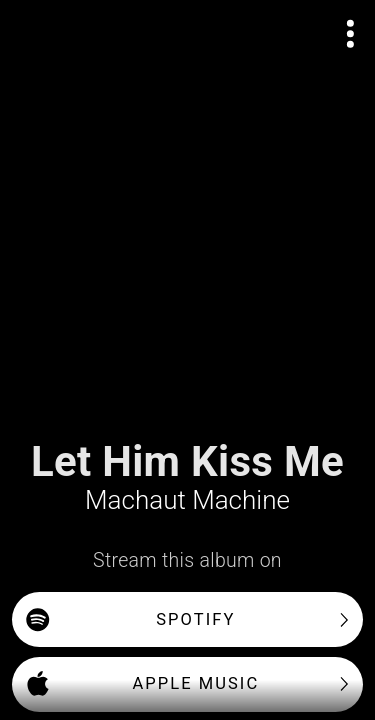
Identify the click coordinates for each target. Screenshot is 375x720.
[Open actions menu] (351, 34)
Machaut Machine (187, 500)
